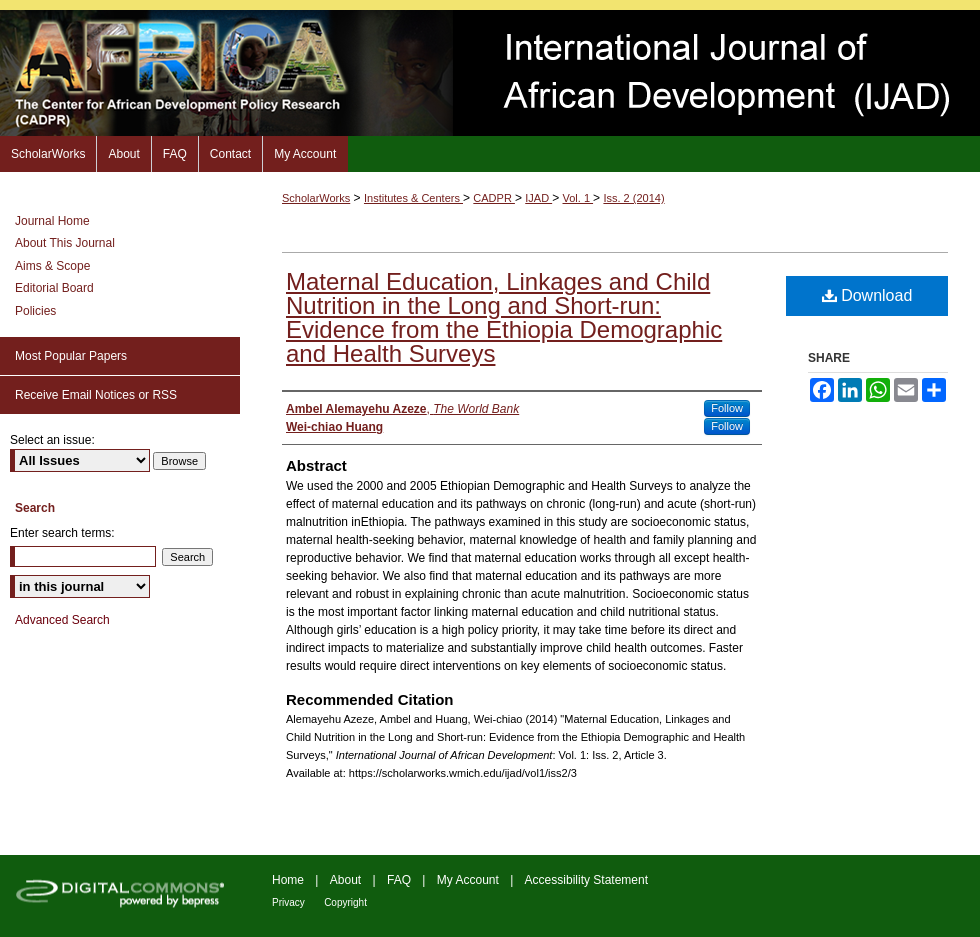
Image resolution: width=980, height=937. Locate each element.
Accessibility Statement (586, 880)
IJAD (538, 198)
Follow (727, 408)
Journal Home (52, 221)
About (345, 880)
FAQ (399, 880)
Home (288, 880)
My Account (468, 880)
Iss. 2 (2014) (633, 198)
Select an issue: (52, 440)
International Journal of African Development (490, 73)
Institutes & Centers (413, 198)
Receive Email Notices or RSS (96, 395)
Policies (35, 311)
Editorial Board (54, 288)
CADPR (494, 198)
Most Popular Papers (71, 356)
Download (867, 295)
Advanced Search (62, 620)
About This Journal (65, 243)
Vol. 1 (578, 198)
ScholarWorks (316, 198)
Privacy (288, 902)
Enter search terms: (62, 533)
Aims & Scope (52, 266)
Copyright (345, 902)
